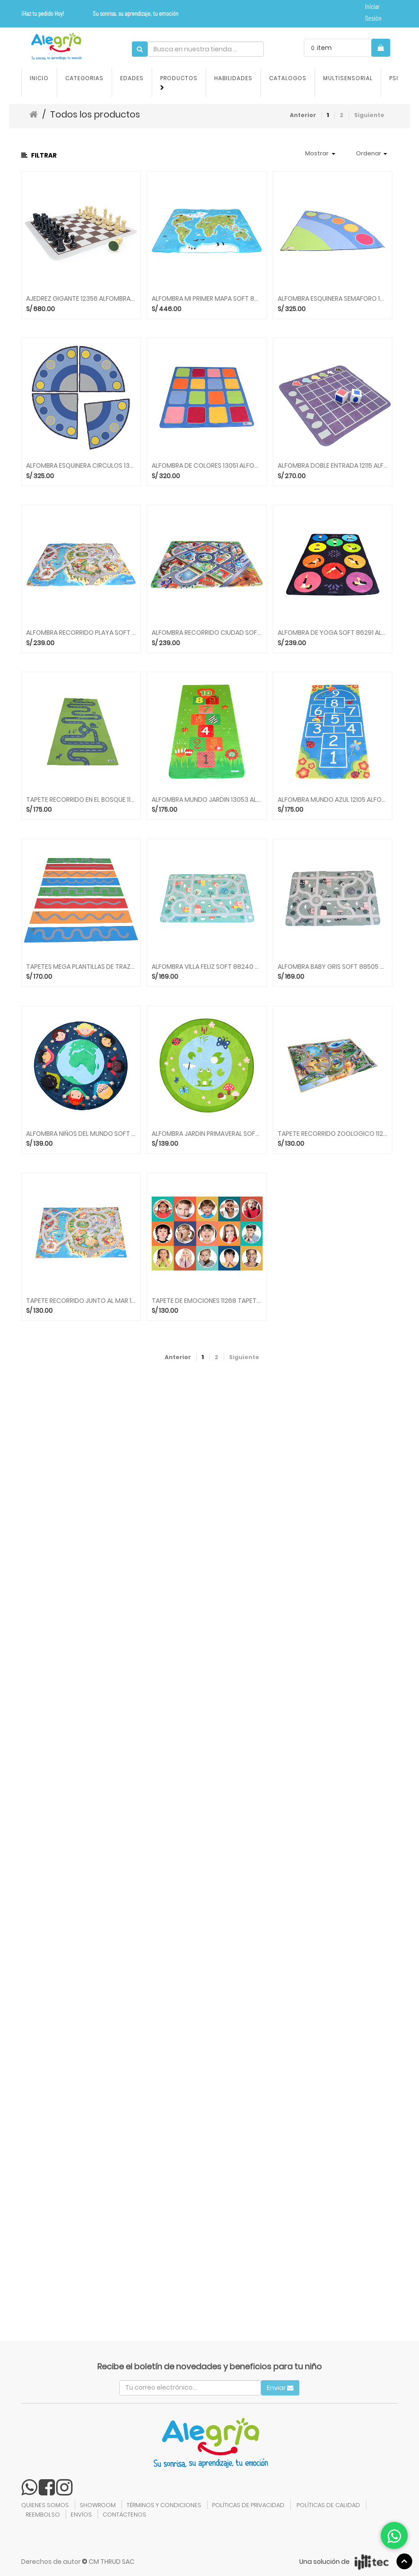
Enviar (280, 2387)
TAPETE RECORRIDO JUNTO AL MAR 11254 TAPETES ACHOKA (81, 1300)
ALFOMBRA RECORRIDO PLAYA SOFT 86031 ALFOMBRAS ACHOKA (81, 632)
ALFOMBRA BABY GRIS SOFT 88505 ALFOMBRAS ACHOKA (333, 966)
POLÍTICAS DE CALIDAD (328, 2505)
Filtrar (39, 155)
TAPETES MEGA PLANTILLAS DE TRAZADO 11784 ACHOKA (81, 966)
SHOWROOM (98, 2505)
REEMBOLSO (43, 2514)
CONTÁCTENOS (124, 2514)
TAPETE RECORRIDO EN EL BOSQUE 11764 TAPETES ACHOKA (81, 799)
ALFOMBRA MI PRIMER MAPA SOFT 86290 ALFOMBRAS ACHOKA (207, 298)
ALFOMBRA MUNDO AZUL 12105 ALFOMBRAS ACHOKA (333, 799)
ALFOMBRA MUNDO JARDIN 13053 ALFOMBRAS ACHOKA (207, 799)
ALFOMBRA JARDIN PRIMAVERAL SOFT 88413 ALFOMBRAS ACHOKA (207, 1133)
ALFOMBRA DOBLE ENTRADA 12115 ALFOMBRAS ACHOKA (333, 465)
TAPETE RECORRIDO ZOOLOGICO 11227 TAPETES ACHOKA (333, 1133)
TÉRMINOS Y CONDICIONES (163, 2505)
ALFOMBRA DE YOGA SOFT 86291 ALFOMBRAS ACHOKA (333, 632)
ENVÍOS (81, 2514)
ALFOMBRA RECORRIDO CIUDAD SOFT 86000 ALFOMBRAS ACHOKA (207, 632)
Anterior (303, 115)
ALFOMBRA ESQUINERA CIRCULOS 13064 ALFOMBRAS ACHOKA (81, 465)
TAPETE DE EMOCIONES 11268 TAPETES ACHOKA (207, 1300)
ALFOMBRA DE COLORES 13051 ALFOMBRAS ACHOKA (207, 465)
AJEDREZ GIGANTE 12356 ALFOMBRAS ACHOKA (81, 298)
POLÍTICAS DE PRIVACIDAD (248, 2505)
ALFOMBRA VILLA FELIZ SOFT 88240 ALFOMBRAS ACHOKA (207, 966)
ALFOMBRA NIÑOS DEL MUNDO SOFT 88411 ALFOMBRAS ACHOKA (81, 1133)
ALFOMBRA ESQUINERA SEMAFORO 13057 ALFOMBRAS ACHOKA (333, 298)
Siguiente (369, 115)
